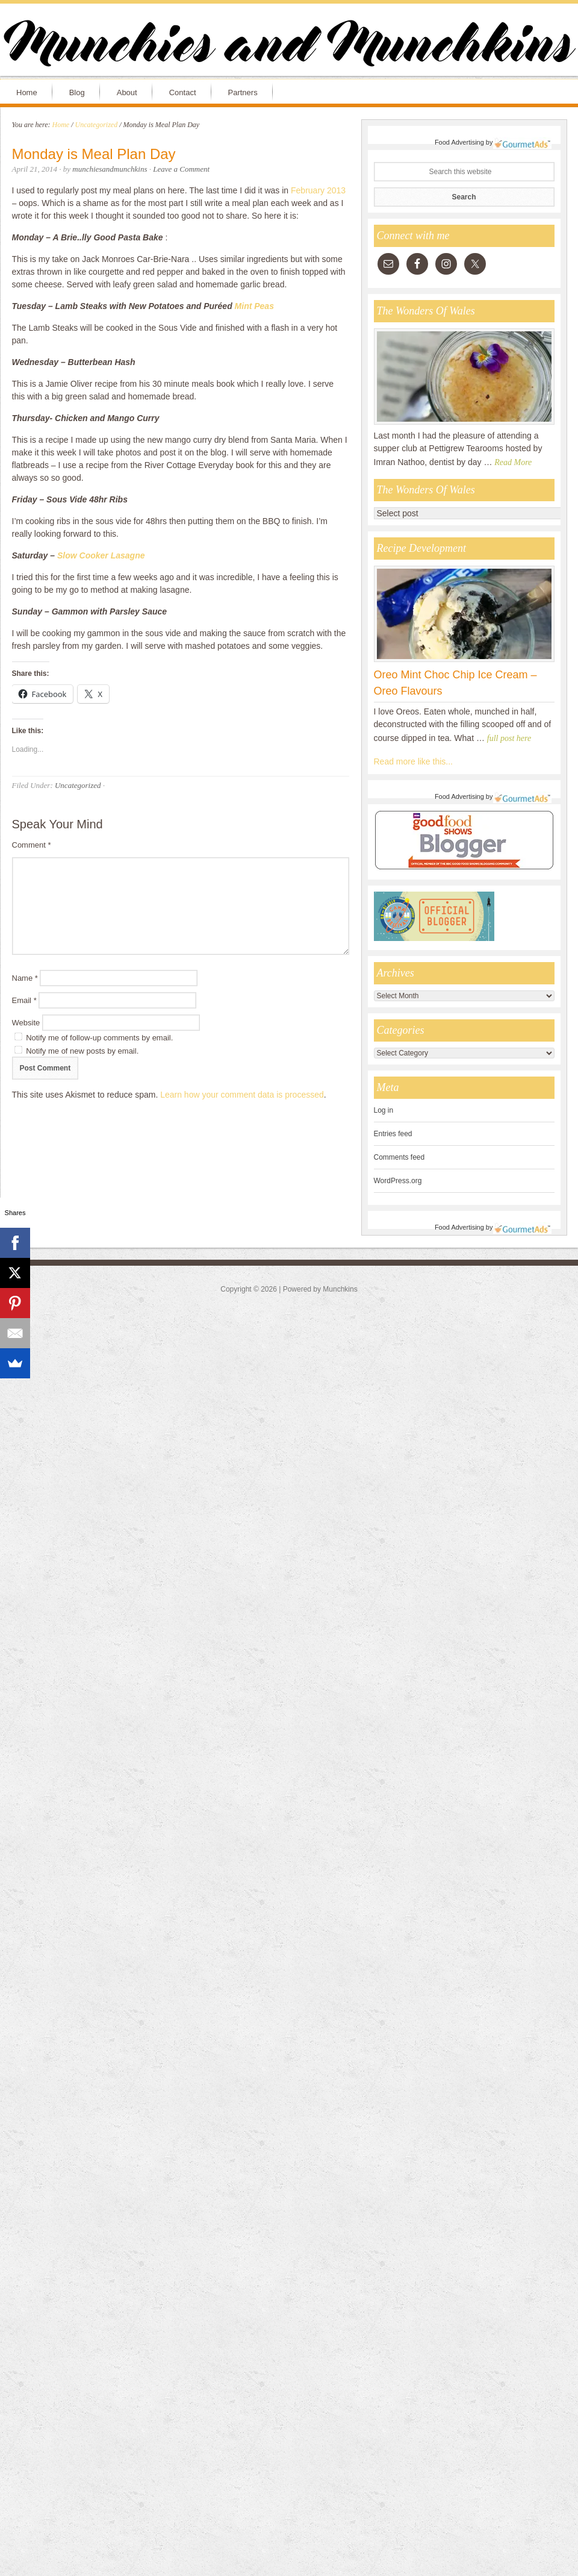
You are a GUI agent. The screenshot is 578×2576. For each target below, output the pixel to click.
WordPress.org (398, 1181)
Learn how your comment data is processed (242, 1094)
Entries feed (393, 1134)
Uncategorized (78, 785)
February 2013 (318, 190)
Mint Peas (254, 306)
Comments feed (399, 1157)
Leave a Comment (181, 169)
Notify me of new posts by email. (82, 1050)
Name (25, 978)
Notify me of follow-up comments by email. (99, 1037)
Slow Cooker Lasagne (100, 555)
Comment (31, 844)
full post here (509, 738)
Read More (513, 462)
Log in (384, 1110)
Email (24, 1000)
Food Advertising (459, 142)
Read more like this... (413, 761)
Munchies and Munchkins (289, 46)
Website (26, 1022)
